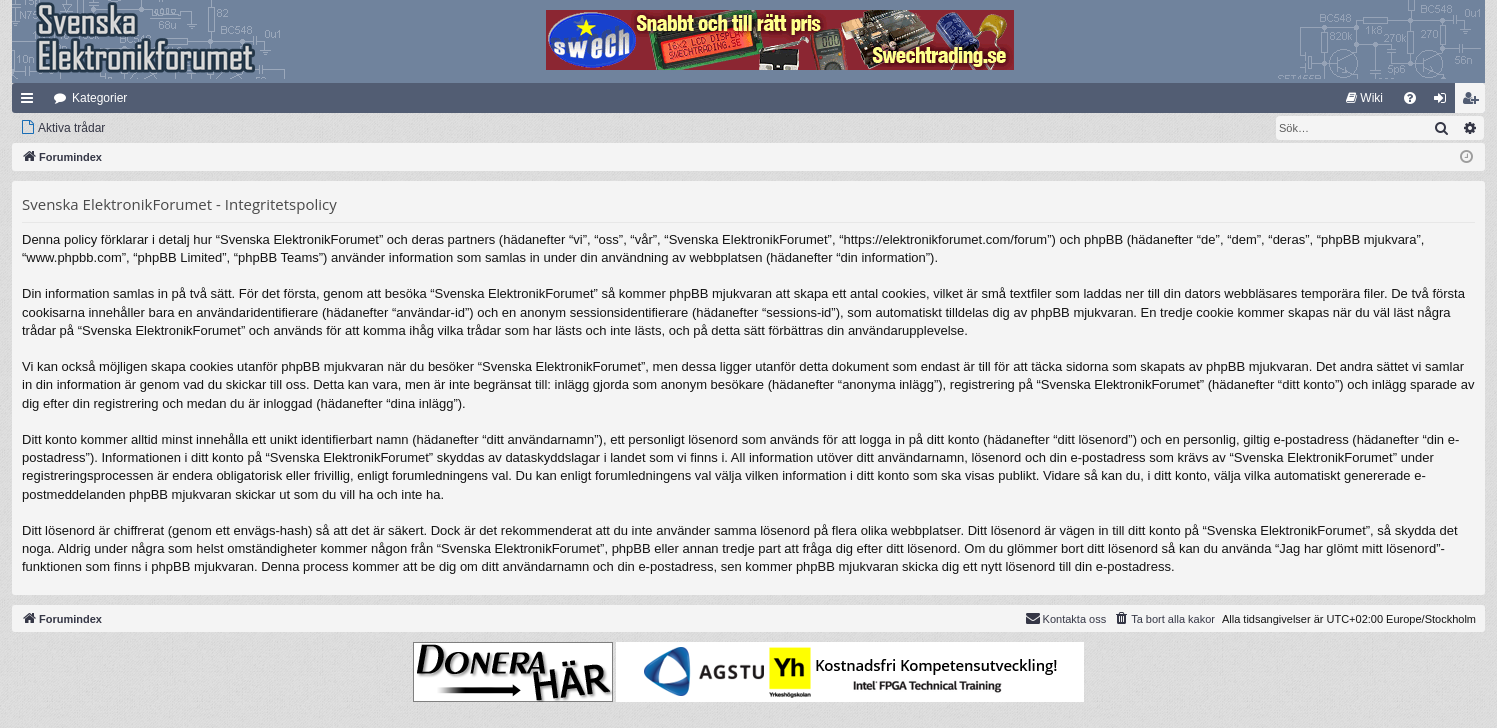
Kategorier (99, 98)
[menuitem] (1364, 98)
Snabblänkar (31, 102)
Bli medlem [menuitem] (1474, 102)
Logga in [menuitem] (1444, 102)
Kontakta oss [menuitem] (1066, 618)
